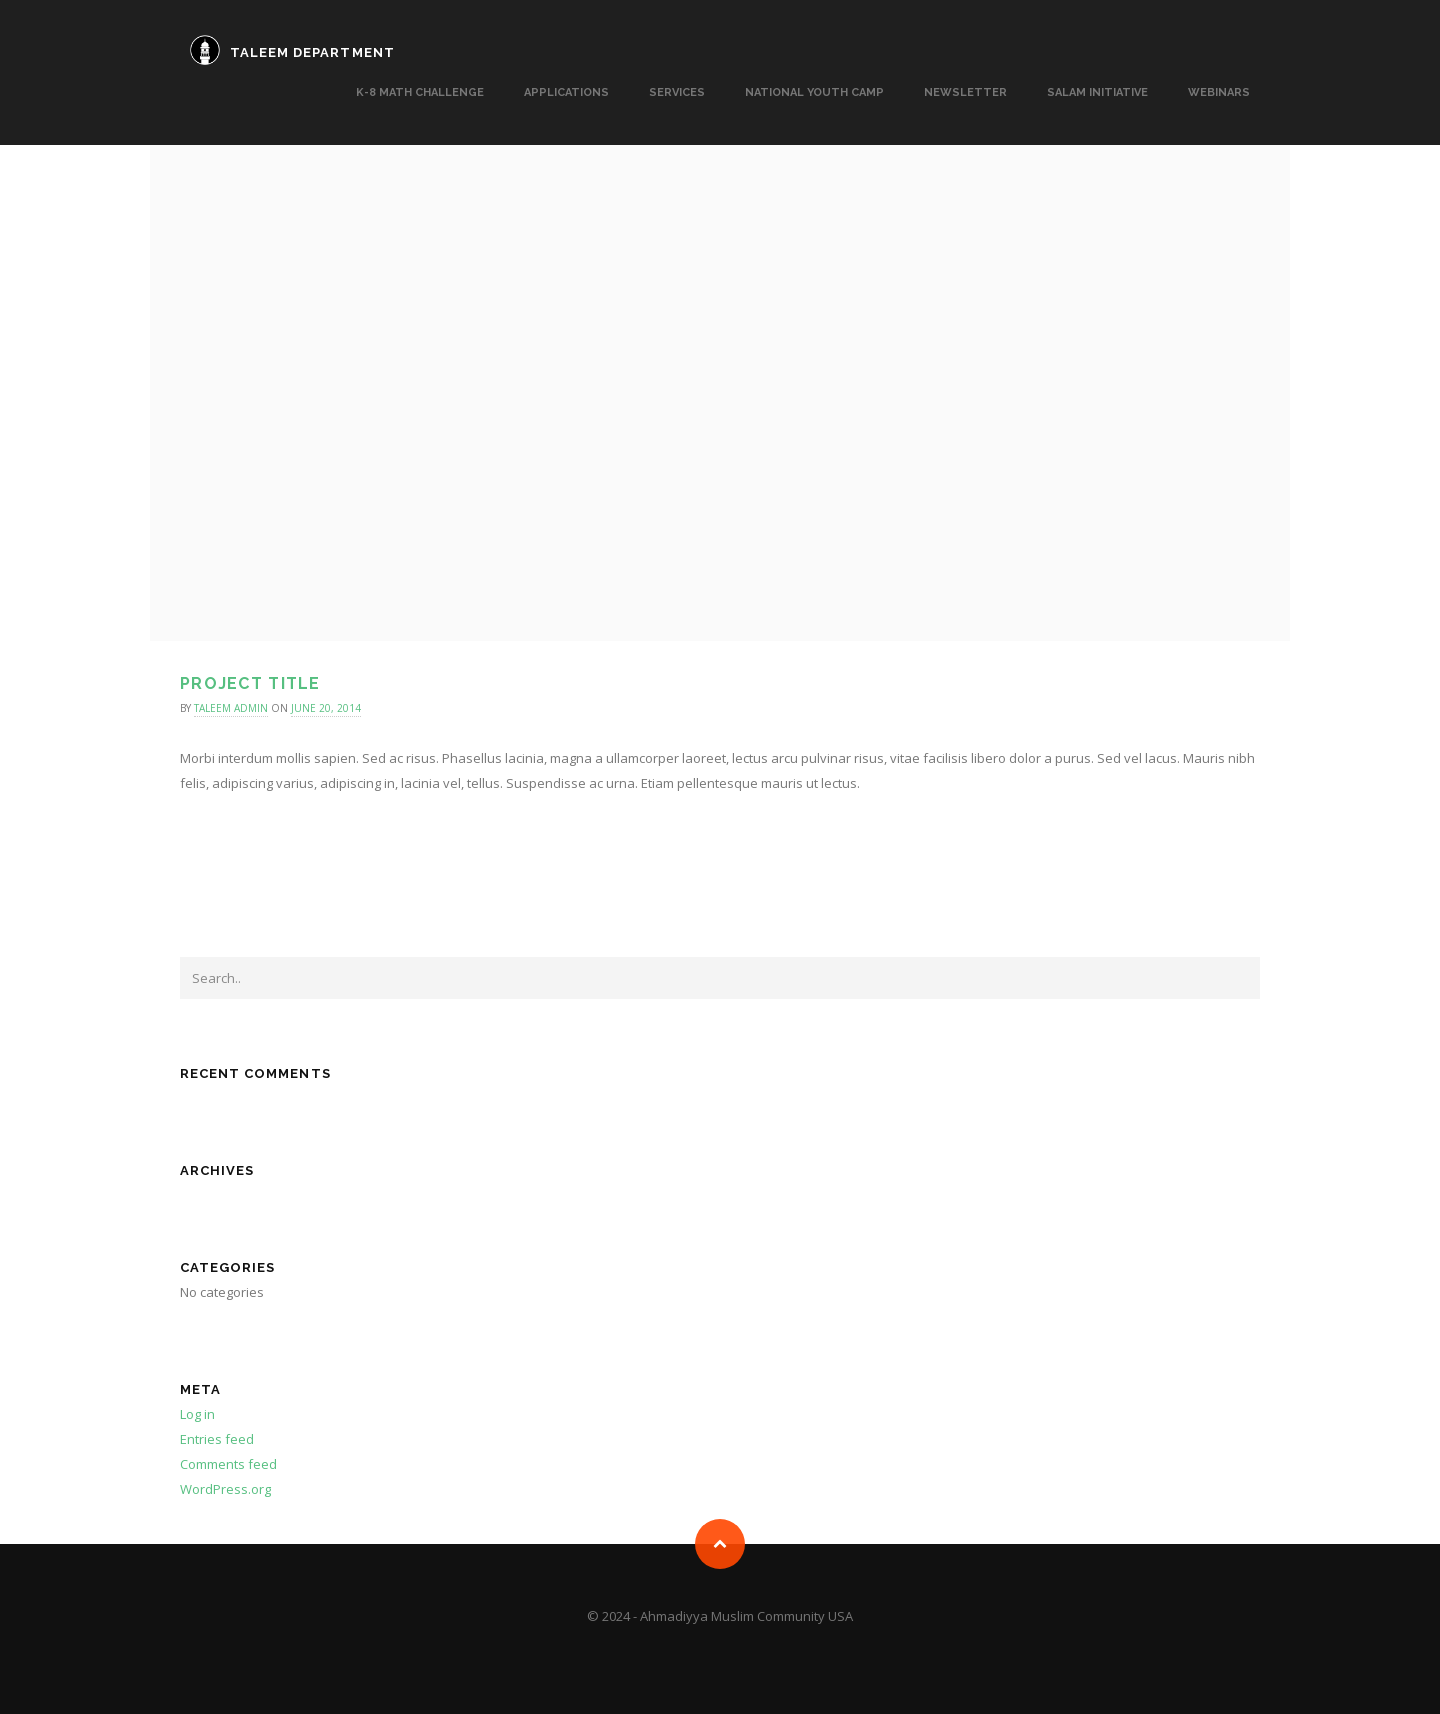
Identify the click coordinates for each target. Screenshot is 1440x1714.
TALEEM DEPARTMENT (312, 52)
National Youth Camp (814, 92)
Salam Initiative (1097, 92)
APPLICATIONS (566, 92)
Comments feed (228, 1464)
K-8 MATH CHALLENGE (420, 92)
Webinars (1219, 92)
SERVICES (677, 92)
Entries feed (217, 1439)
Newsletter (965, 92)
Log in (197, 1414)
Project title (250, 683)
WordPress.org (225, 1489)
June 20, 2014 (326, 708)
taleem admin (231, 708)
